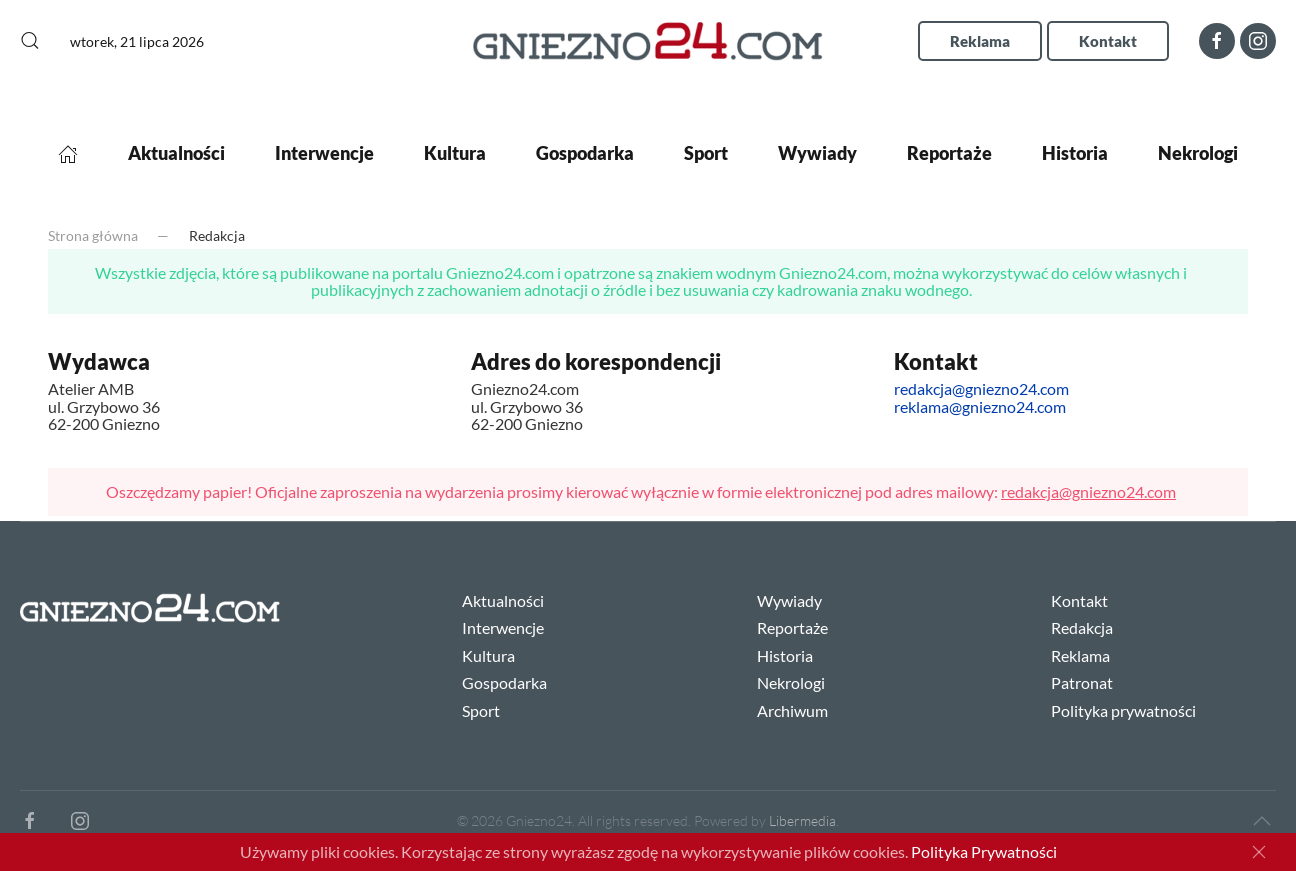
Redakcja (1082, 627)
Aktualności (176, 153)
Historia (1075, 153)
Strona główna (93, 235)
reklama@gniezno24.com (980, 406)
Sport (706, 153)
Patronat (1082, 682)
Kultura (455, 153)
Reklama (980, 41)
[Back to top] (1262, 821)
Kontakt (1108, 41)
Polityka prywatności (1123, 710)
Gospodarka (585, 153)
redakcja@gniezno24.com (981, 388)
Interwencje (324, 153)
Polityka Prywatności (984, 851)
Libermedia (802, 820)
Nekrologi (1198, 153)
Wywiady (817, 153)
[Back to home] (648, 40)
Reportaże (949, 153)
